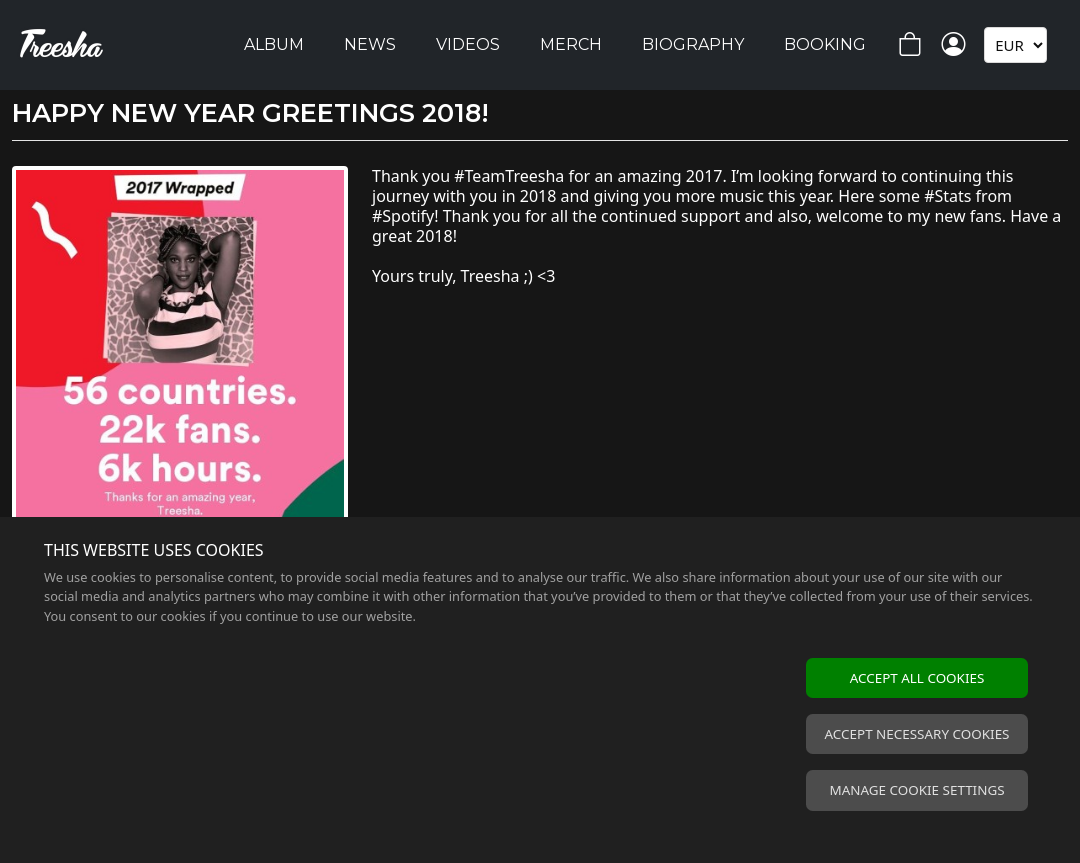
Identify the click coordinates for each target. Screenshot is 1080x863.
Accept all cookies (917, 678)
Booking (825, 44)
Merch (571, 44)
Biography (693, 44)
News (370, 44)
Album (274, 44)
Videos (468, 44)
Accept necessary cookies (917, 734)
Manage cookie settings (916, 790)
